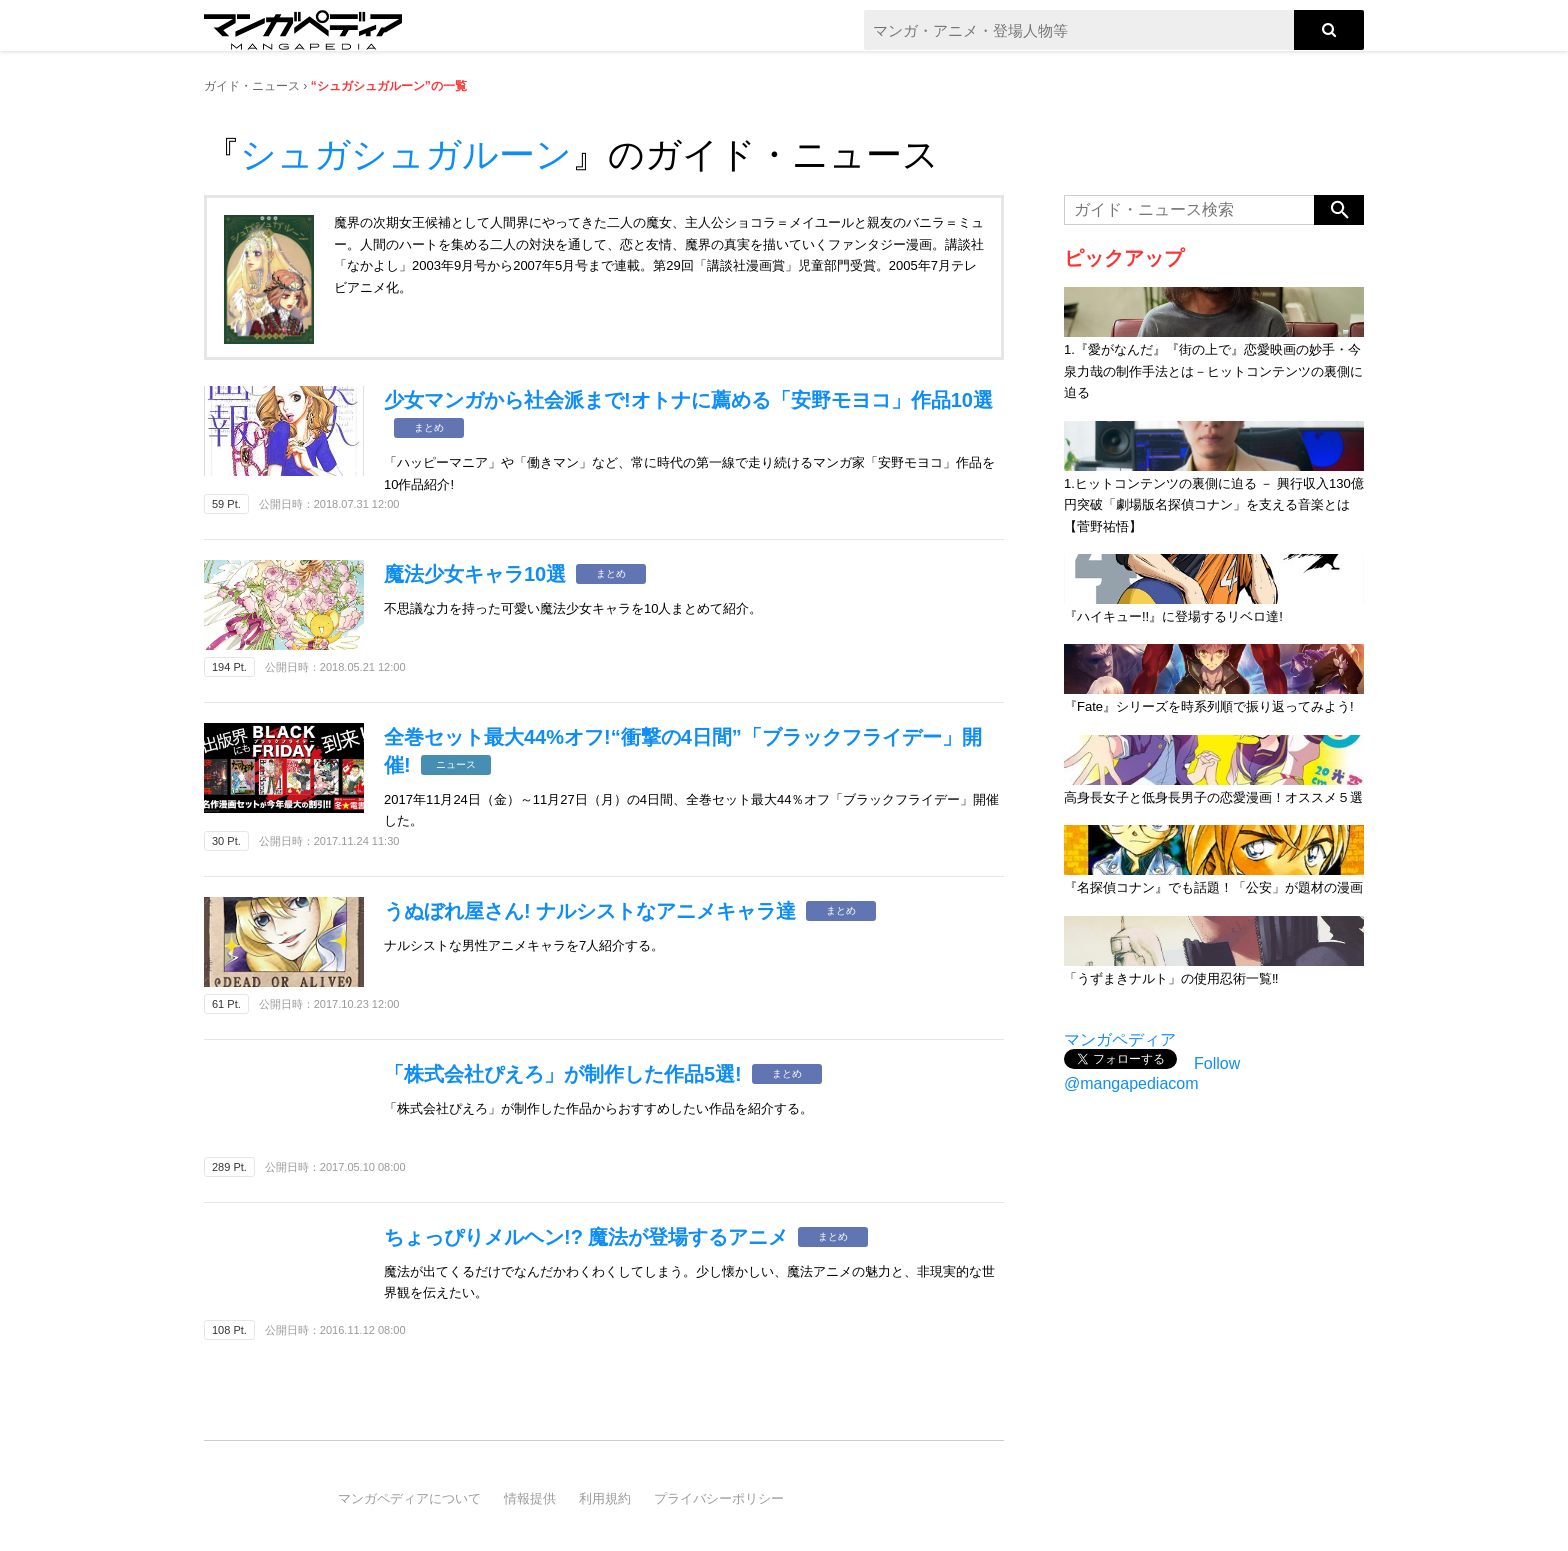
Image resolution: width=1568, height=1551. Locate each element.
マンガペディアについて (409, 1498)
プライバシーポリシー (719, 1498)
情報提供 (530, 1498)
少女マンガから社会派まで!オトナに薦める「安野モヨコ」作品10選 (688, 400)
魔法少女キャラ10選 (475, 574)
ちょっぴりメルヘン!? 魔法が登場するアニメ (586, 1237)
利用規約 (605, 1498)
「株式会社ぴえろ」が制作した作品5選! (563, 1074)
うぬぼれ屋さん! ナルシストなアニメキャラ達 (590, 911)
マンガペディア (1120, 1039)
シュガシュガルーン (406, 154)
